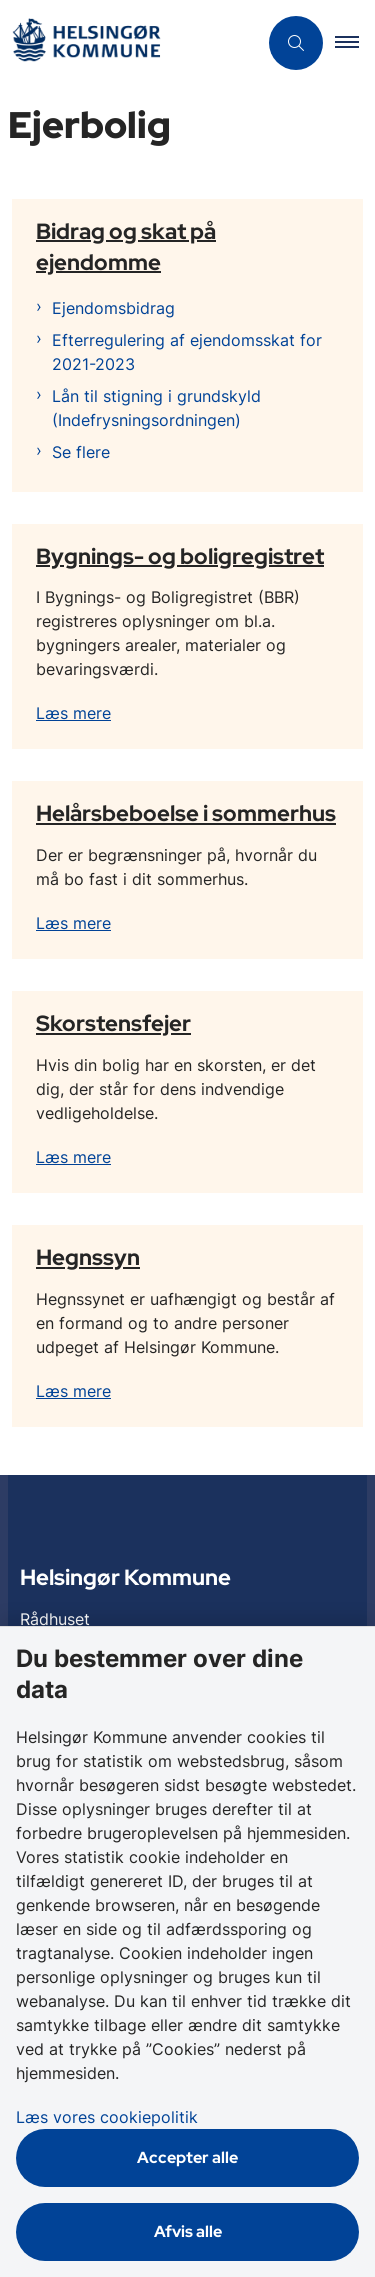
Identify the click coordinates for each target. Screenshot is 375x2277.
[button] (355, 43)
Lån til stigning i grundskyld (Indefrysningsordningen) (156, 408)
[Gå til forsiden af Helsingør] (86, 43)
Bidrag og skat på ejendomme (126, 245)
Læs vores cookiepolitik (107, 2117)
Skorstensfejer (113, 1023)
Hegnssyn (88, 1257)
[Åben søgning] (296, 43)
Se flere (81, 452)
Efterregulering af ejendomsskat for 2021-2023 (187, 352)
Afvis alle (188, 2231)
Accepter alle (187, 2157)
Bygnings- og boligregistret (180, 555)
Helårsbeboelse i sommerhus (186, 813)
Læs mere (73, 713)
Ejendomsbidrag (113, 308)
